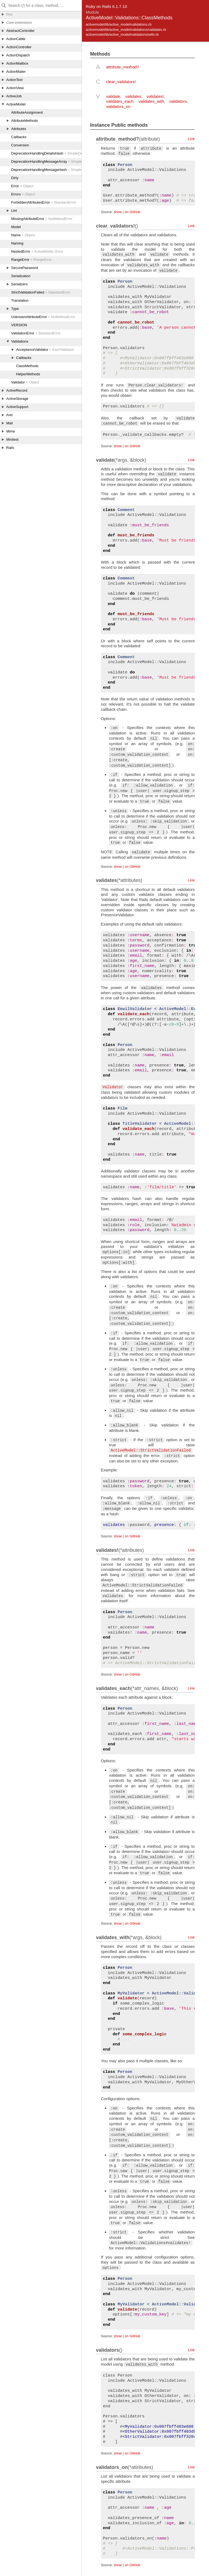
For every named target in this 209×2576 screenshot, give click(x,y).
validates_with (151, 101)
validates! (155, 96)
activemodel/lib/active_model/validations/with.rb (122, 34)
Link (191, 139)
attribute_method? (122, 67)
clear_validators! (121, 81)
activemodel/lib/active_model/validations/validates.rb (126, 30)
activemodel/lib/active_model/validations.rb (119, 24)
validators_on (118, 106)
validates (133, 96)
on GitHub (132, 212)
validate (113, 96)
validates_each (119, 101)
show (118, 212)
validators (178, 101)
